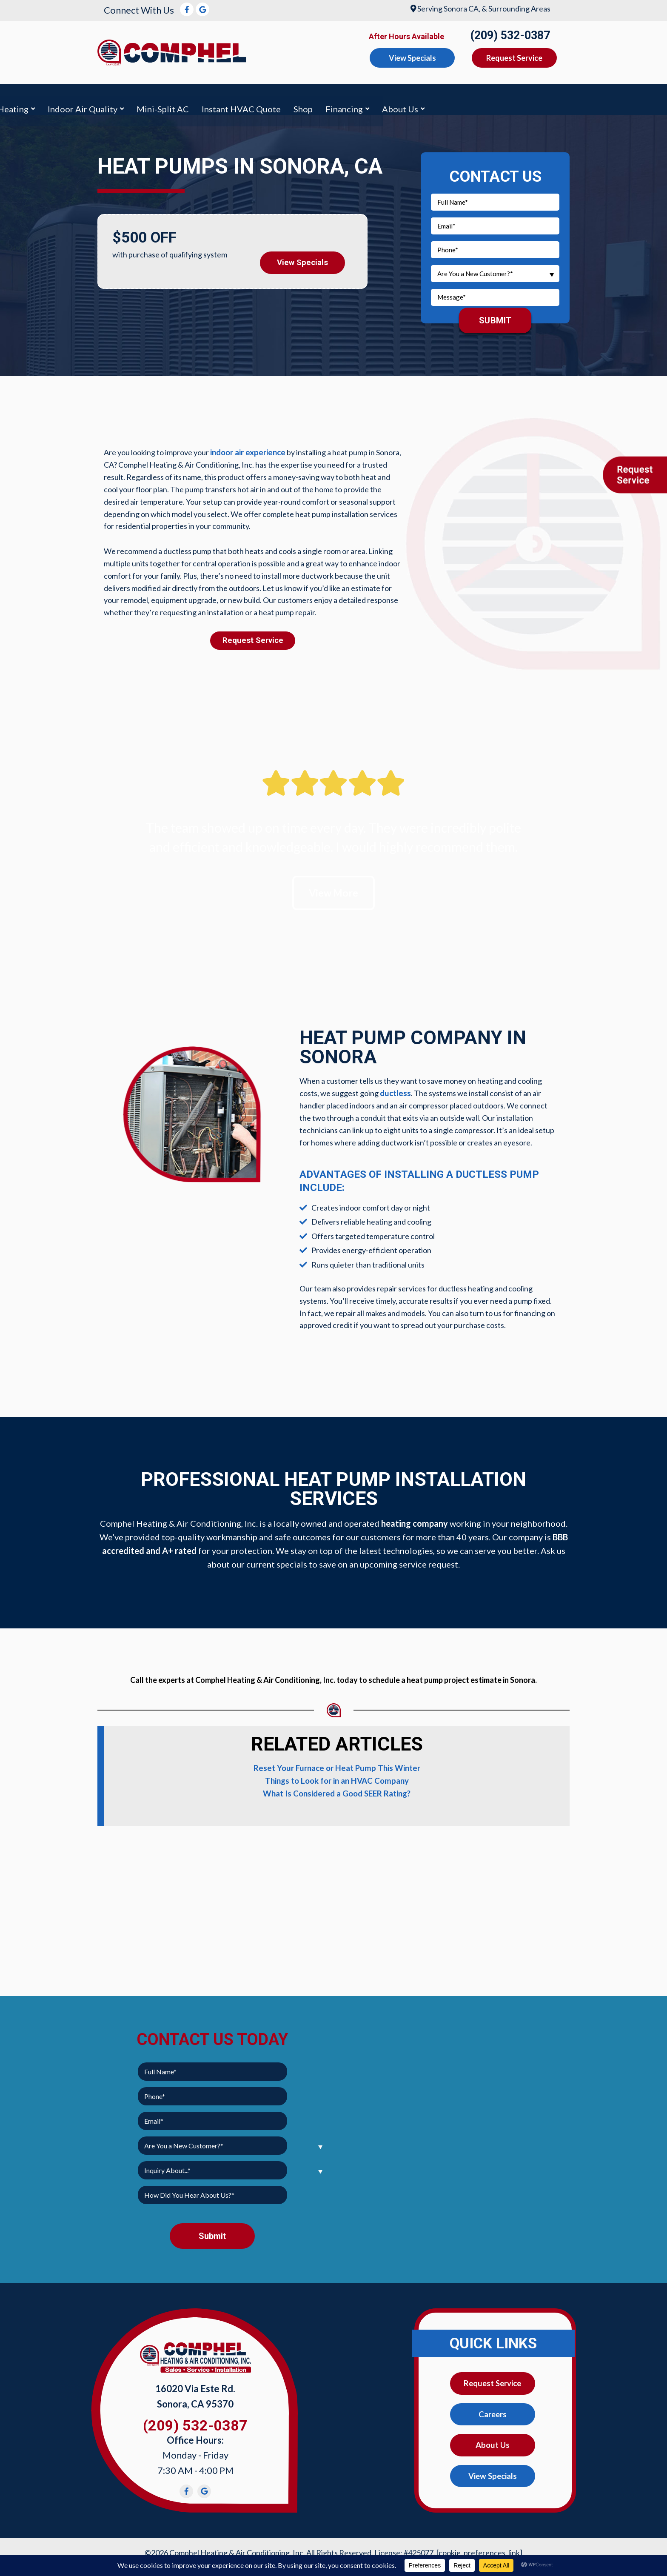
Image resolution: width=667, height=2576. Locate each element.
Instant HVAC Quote (435, 97)
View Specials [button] (412, 58)
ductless (395, 1090)
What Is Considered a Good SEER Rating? (337, 1789)
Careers (492, 2411)
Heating (207, 97)
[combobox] (495, 268)
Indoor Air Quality (277, 97)
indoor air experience (246, 447)
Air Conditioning (140, 97)
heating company (414, 1520)
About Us (594, 97)
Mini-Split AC (357, 97)
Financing (538, 97)
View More (333, 889)
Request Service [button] (514, 58)
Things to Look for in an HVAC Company (336, 1777)
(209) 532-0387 (510, 35)
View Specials (303, 256)
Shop (497, 97)
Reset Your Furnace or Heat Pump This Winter (337, 1765)
